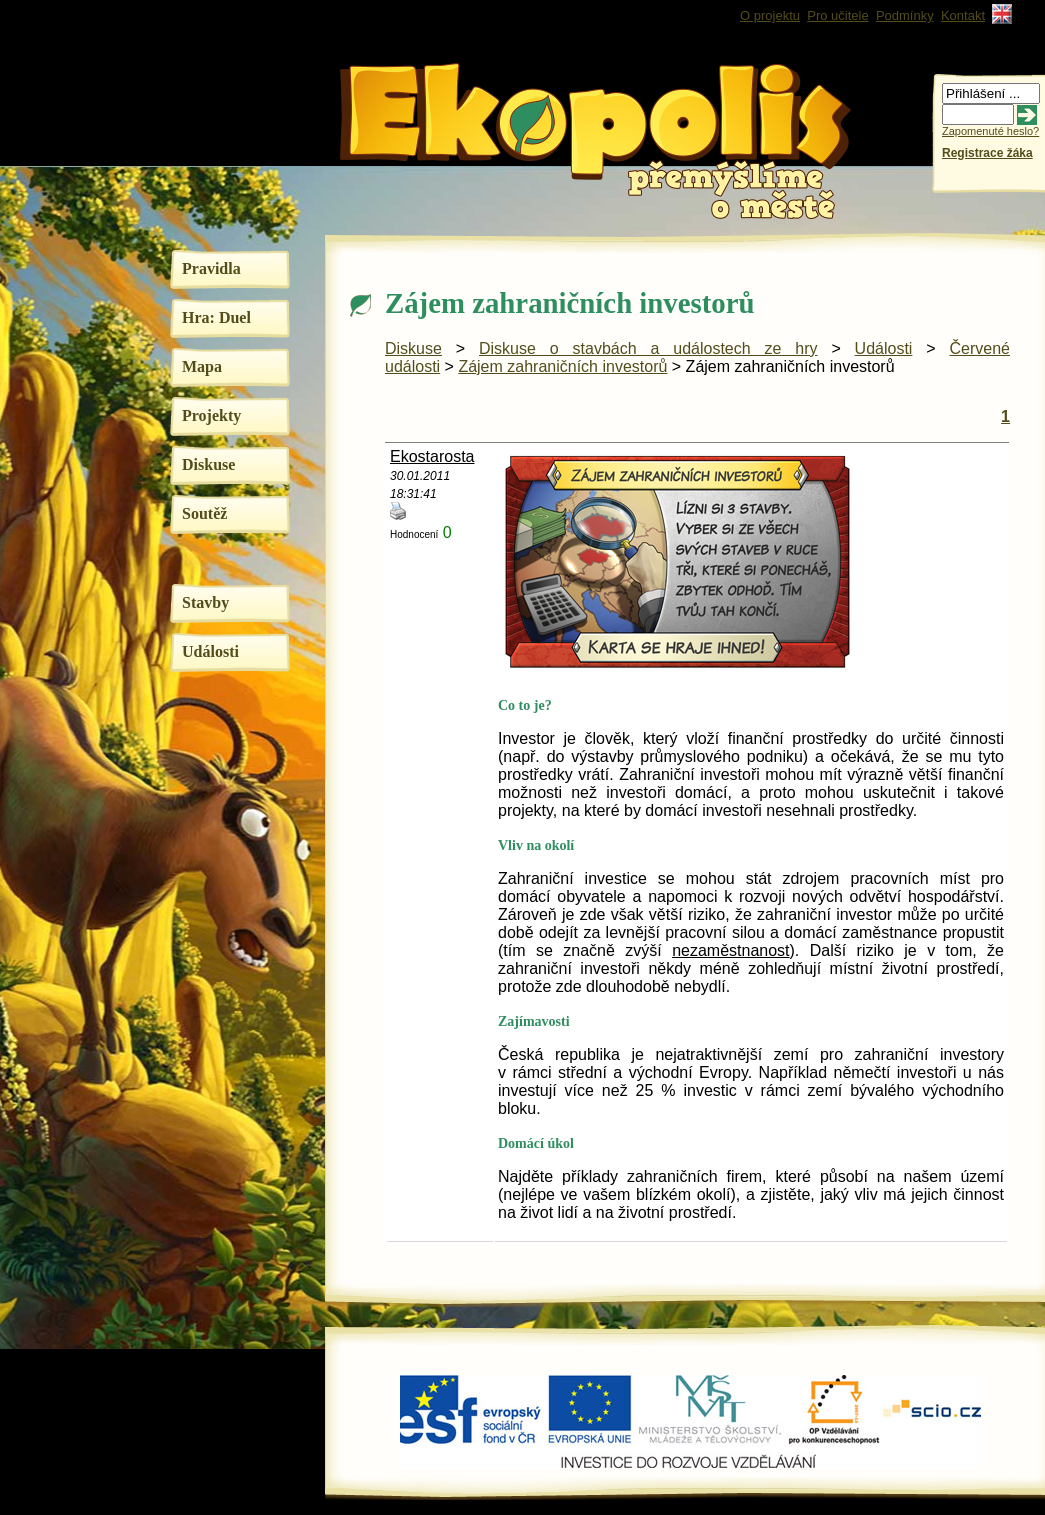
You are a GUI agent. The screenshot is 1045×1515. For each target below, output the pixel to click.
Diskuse (208, 464)
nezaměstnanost (730, 950)
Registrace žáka (987, 153)
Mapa (202, 366)
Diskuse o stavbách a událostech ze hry (648, 348)
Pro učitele (837, 15)
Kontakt (963, 15)
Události (210, 651)
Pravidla (211, 268)
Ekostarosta (432, 456)
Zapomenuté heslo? (990, 131)
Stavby (205, 602)
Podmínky (905, 15)
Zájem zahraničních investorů (562, 366)
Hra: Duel (216, 317)
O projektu (770, 15)
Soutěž (204, 513)
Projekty (211, 415)
